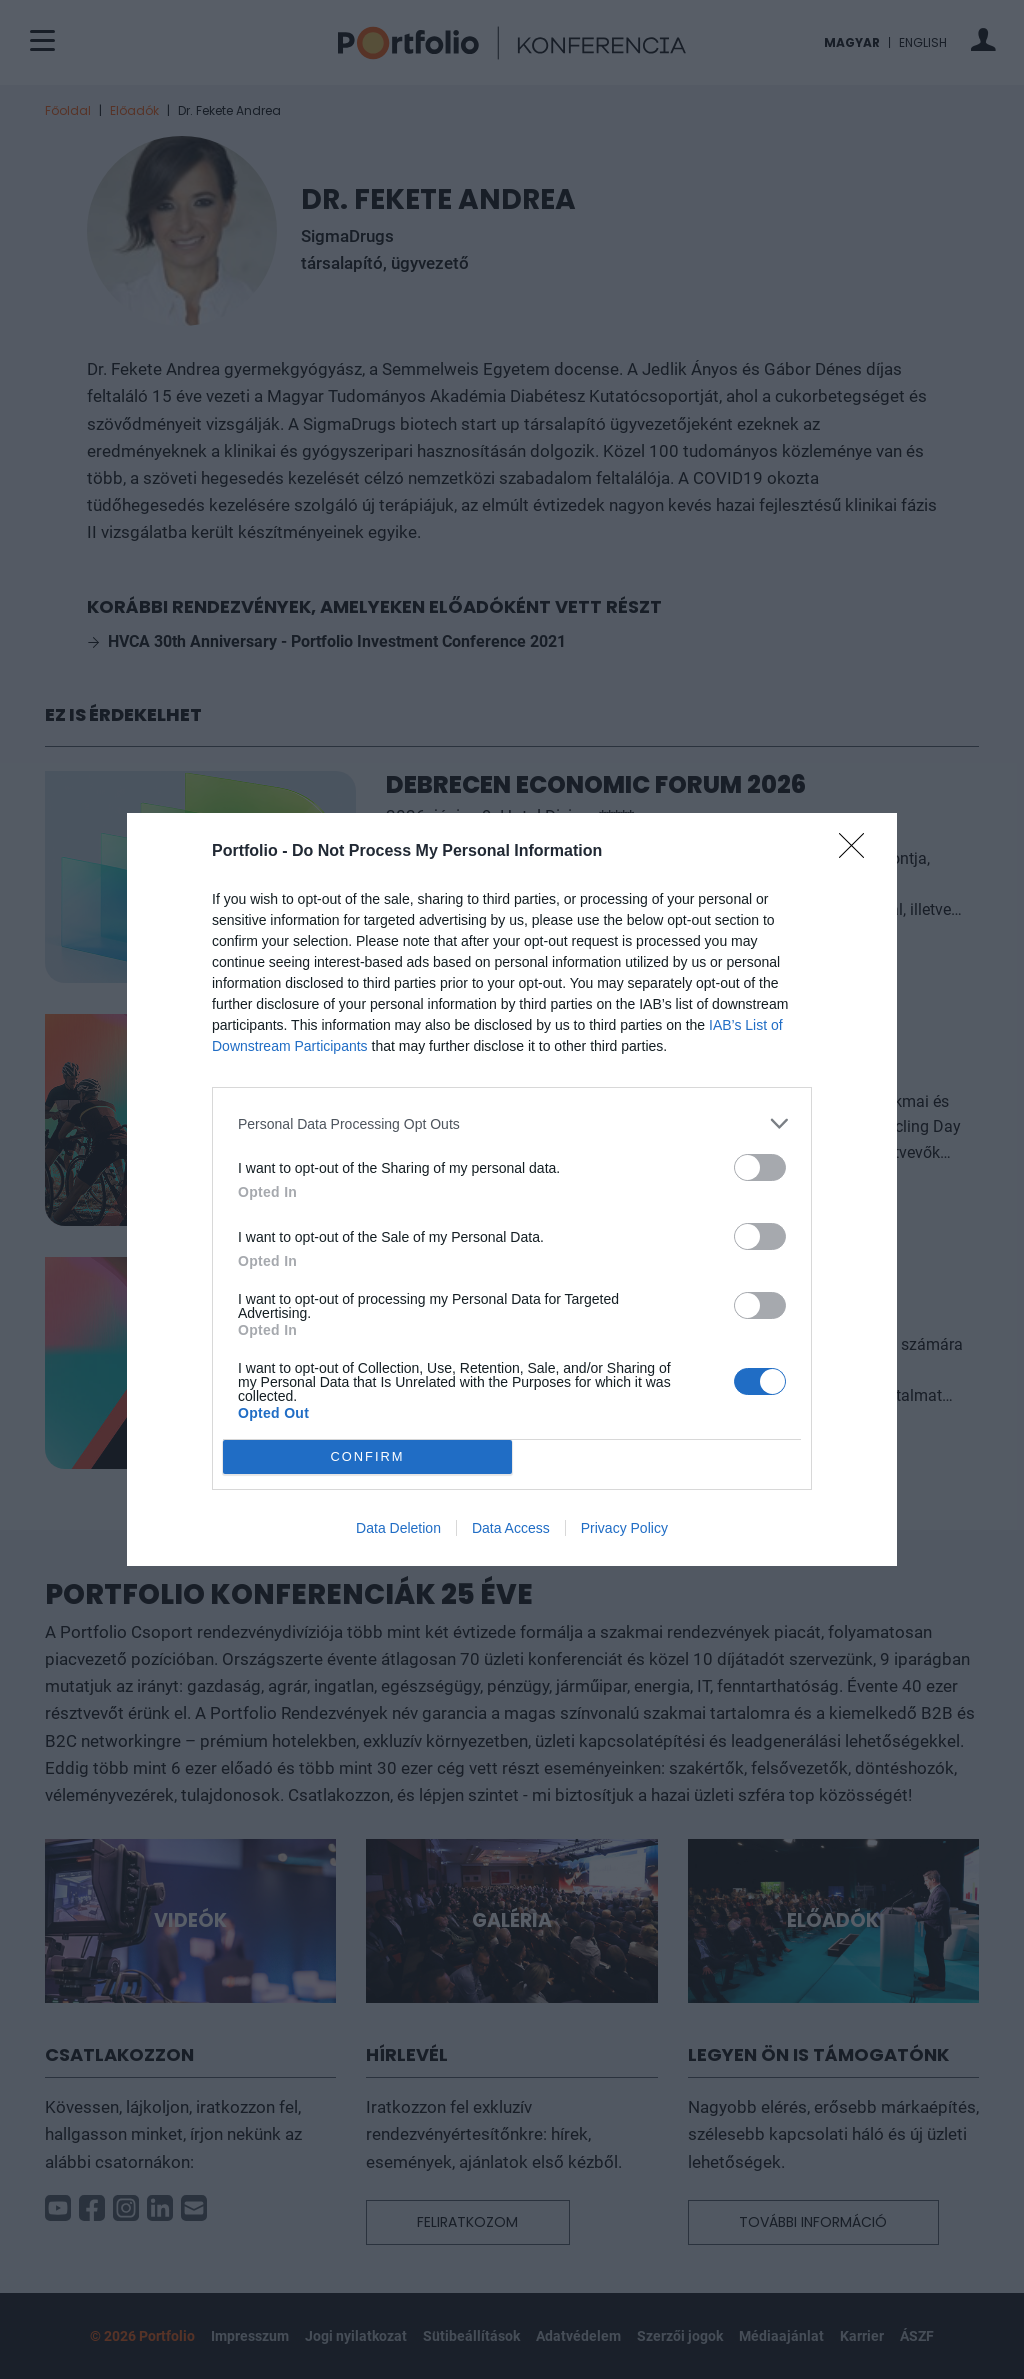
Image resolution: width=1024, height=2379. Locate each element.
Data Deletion (398, 1528)
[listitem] (512, 1123)
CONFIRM (367, 1456)
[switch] (760, 1167)
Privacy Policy (624, 1528)
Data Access (511, 1528)
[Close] (858, 852)
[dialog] (512, 1189)
